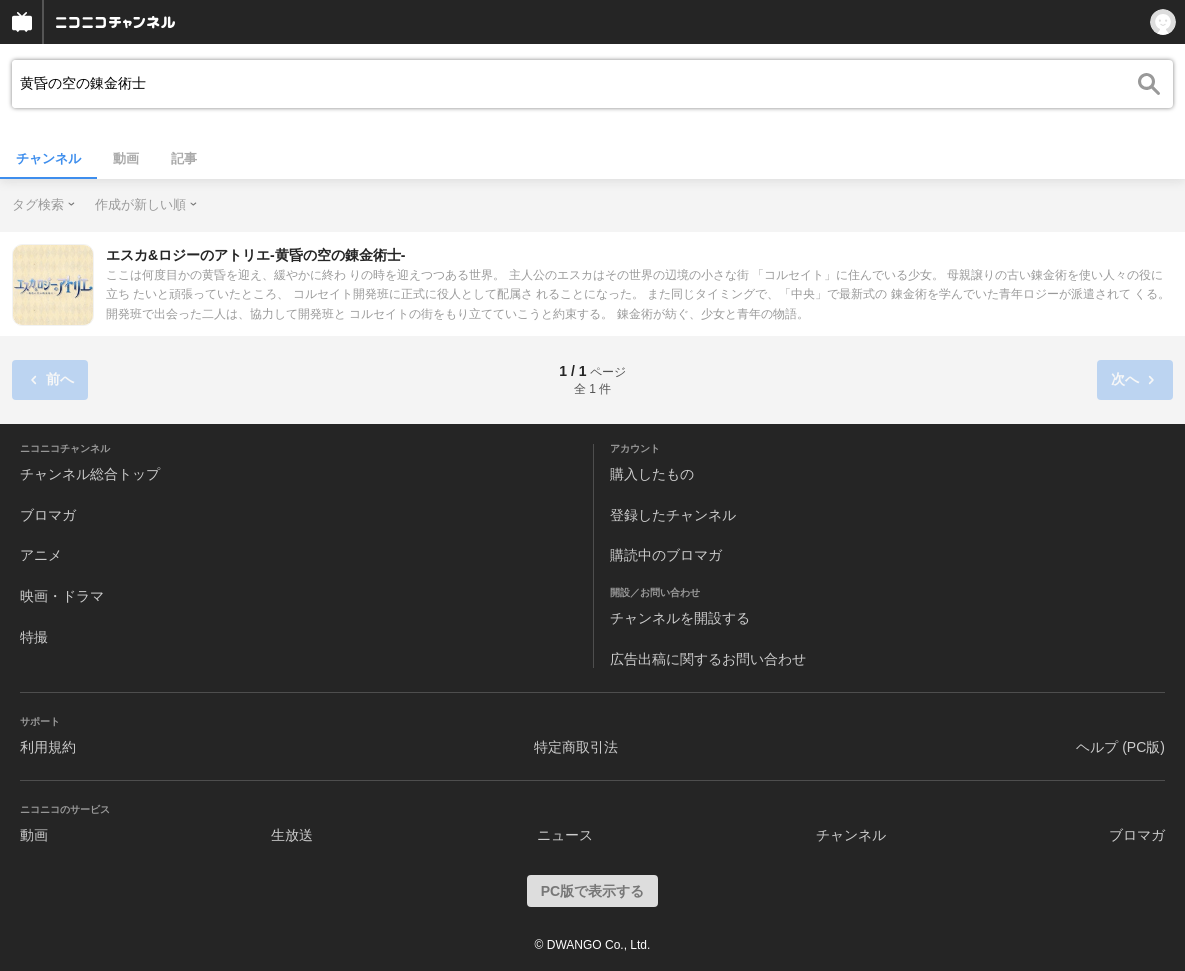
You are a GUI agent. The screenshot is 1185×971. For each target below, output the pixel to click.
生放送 (292, 835)
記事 (184, 158)
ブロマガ (48, 515)
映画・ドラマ (62, 596)
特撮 (34, 637)
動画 (126, 158)
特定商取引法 (576, 747)
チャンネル (48, 158)
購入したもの (652, 474)
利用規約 (48, 747)
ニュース (565, 835)
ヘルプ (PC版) (1120, 747)
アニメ (41, 555)
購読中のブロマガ (666, 555)
